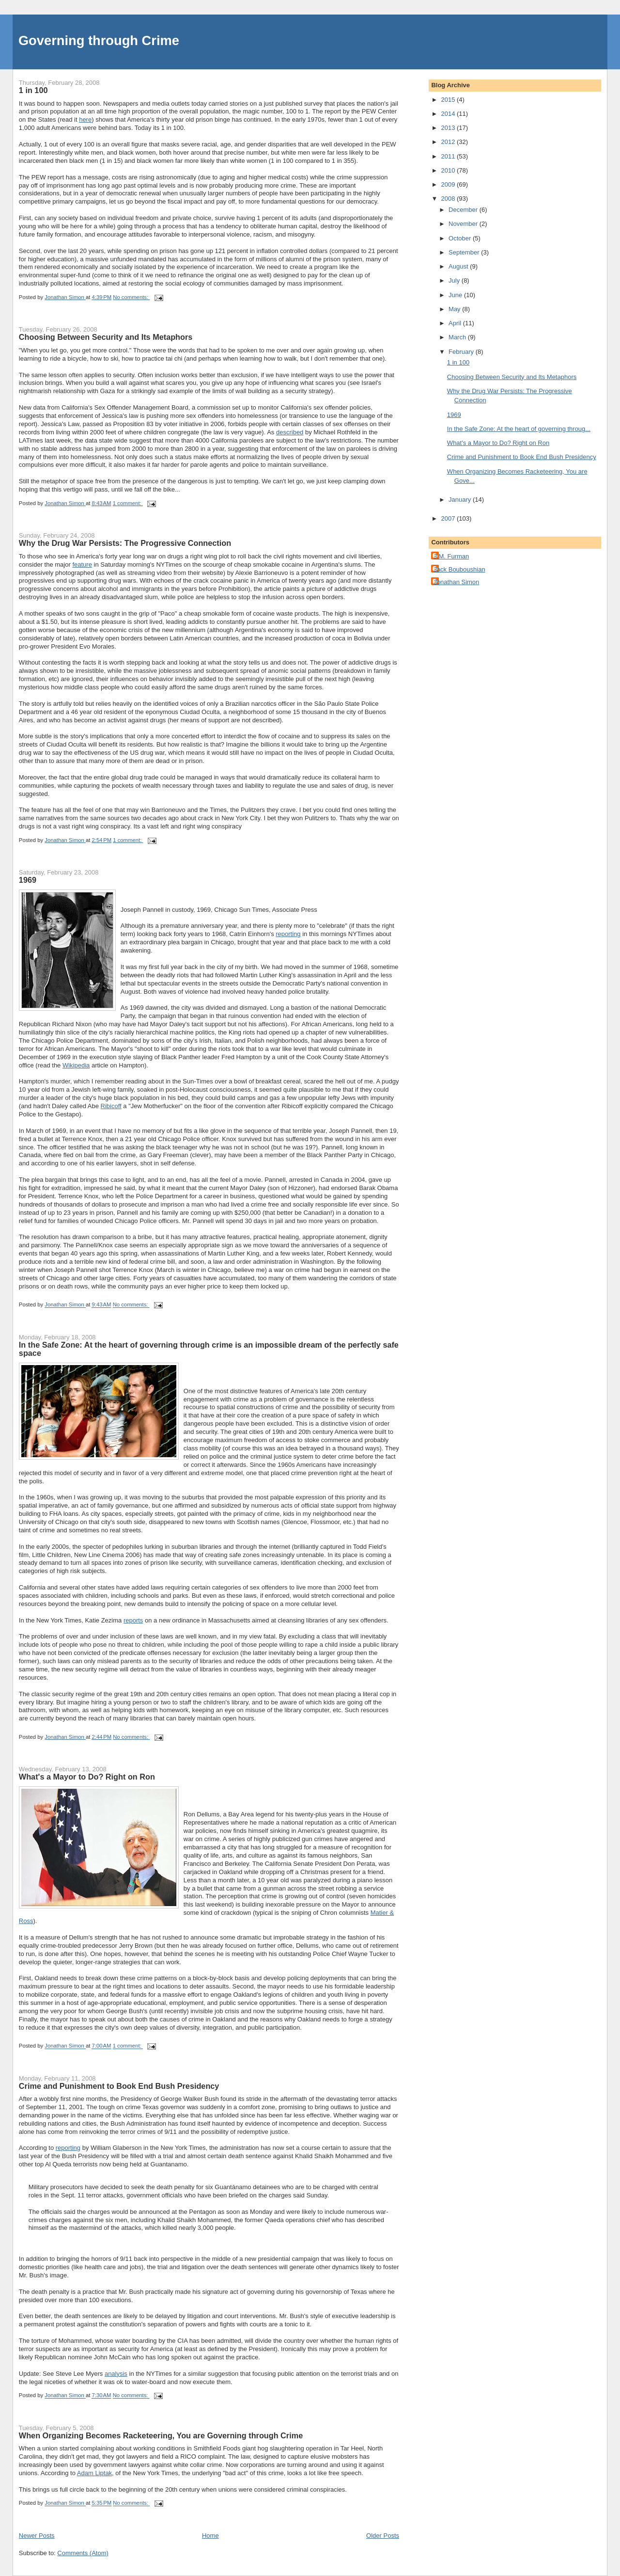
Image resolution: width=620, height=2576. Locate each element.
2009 (449, 184)
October (461, 238)
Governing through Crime (98, 40)
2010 (449, 170)
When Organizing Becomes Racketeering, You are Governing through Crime (161, 2435)
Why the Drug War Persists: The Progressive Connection (125, 543)
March (458, 337)
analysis (116, 2373)
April (456, 323)
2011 (449, 156)
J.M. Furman (451, 556)
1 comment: (128, 503)
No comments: (131, 297)
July (455, 280)
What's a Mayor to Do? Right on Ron (87, 1776)
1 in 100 (33, 90)
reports (133, 1620)
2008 (449, 198)
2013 (449, 127)
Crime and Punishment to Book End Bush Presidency (119, 2086)
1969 (27, 879)
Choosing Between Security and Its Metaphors (105, 337)
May (455, 309)
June (456, 295)
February (462, 351)
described (289, 432)
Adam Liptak (94, 2473)
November (464, 223)
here (85, 119)
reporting (288, 934)
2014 (449, 113)
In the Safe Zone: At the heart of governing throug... (518, 428)
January (461, 499)
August (459, 266)
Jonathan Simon (456, 582)
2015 (449, 99)
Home (210, 2535)
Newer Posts (37, 2535)
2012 (449, 141)
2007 (449, 518)
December (464, 209)
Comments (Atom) (82, 2553)
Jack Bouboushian (459, 569)
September (465, 252)
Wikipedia (76, 1065)
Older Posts (382, 2535)
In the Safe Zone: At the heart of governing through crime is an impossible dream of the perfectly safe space (209, 1349)
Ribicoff (111, 1106)
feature (82, 564)
